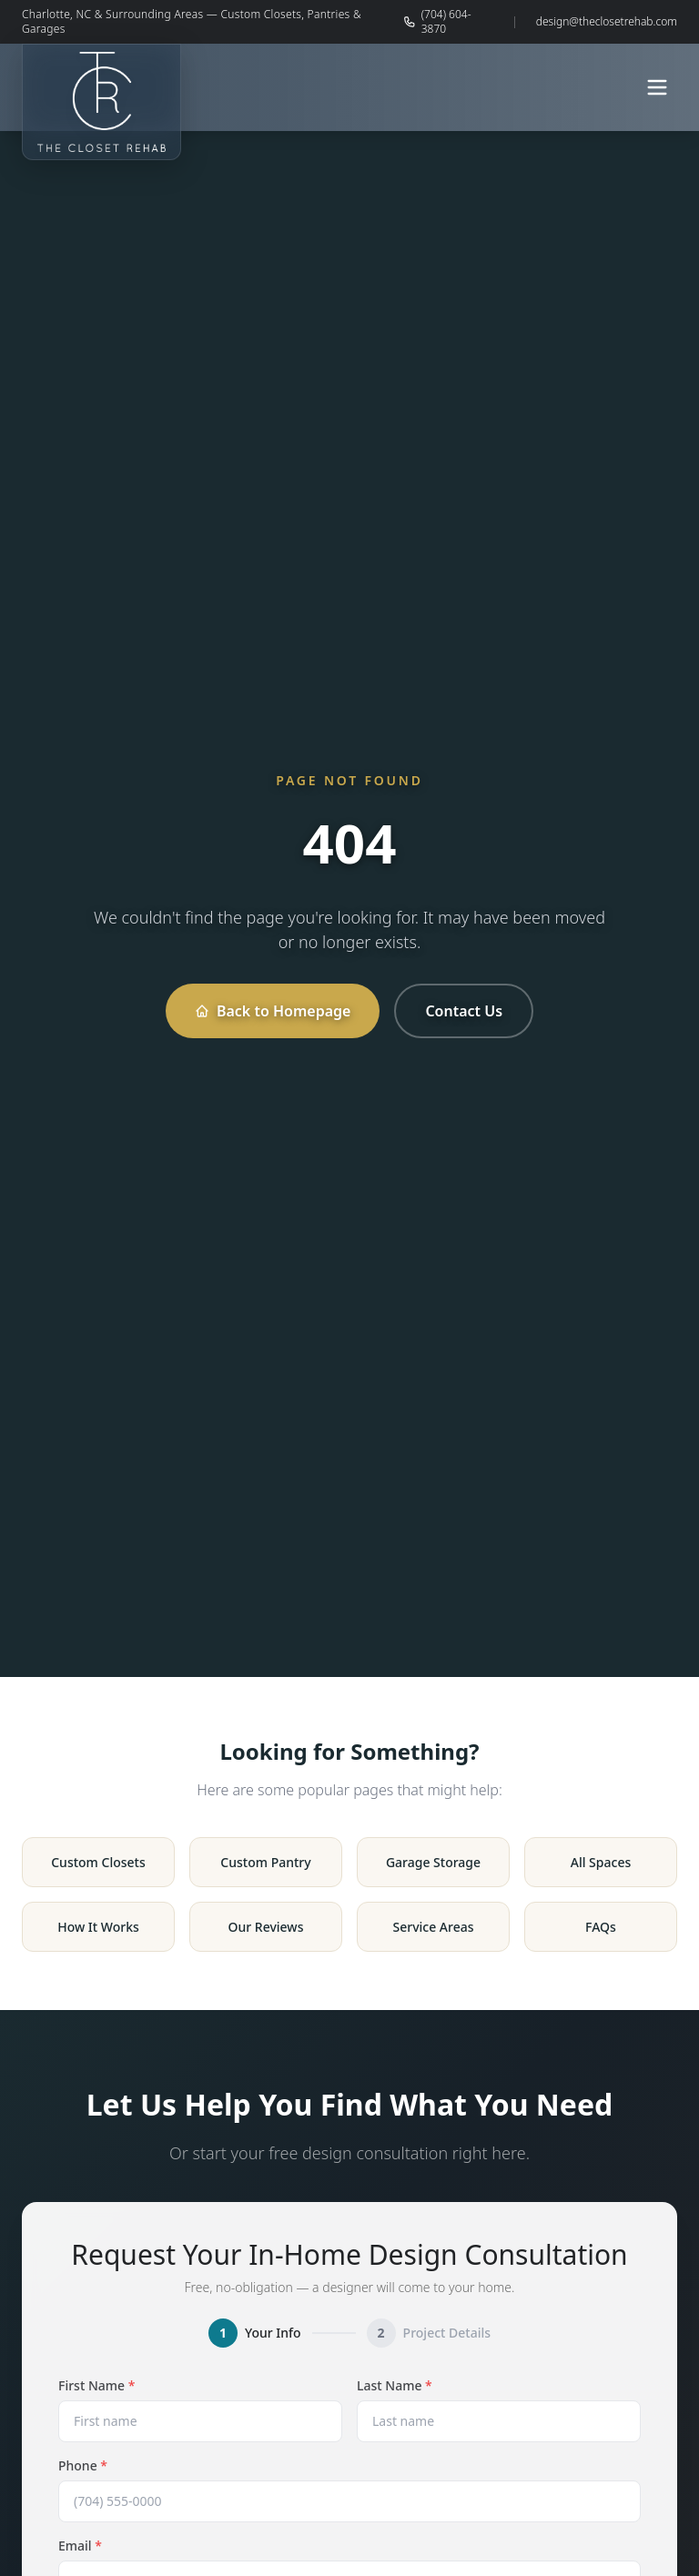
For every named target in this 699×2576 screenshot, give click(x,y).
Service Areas (432, 1926)
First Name (96, 2385)
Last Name (394, 2385)
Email (80, 2545)
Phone (82, 2465)
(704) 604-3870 (437, 21)
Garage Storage (433, 1862)
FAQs (600, 1926)
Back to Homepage (272, 1011)
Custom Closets (98, 1862)
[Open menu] (657, 87)
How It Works (98, 1926)
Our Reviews (266, 1926)
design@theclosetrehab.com (606, 22)
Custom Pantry (265, 1862)
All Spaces (601, 1862)
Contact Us (463, 1011)
